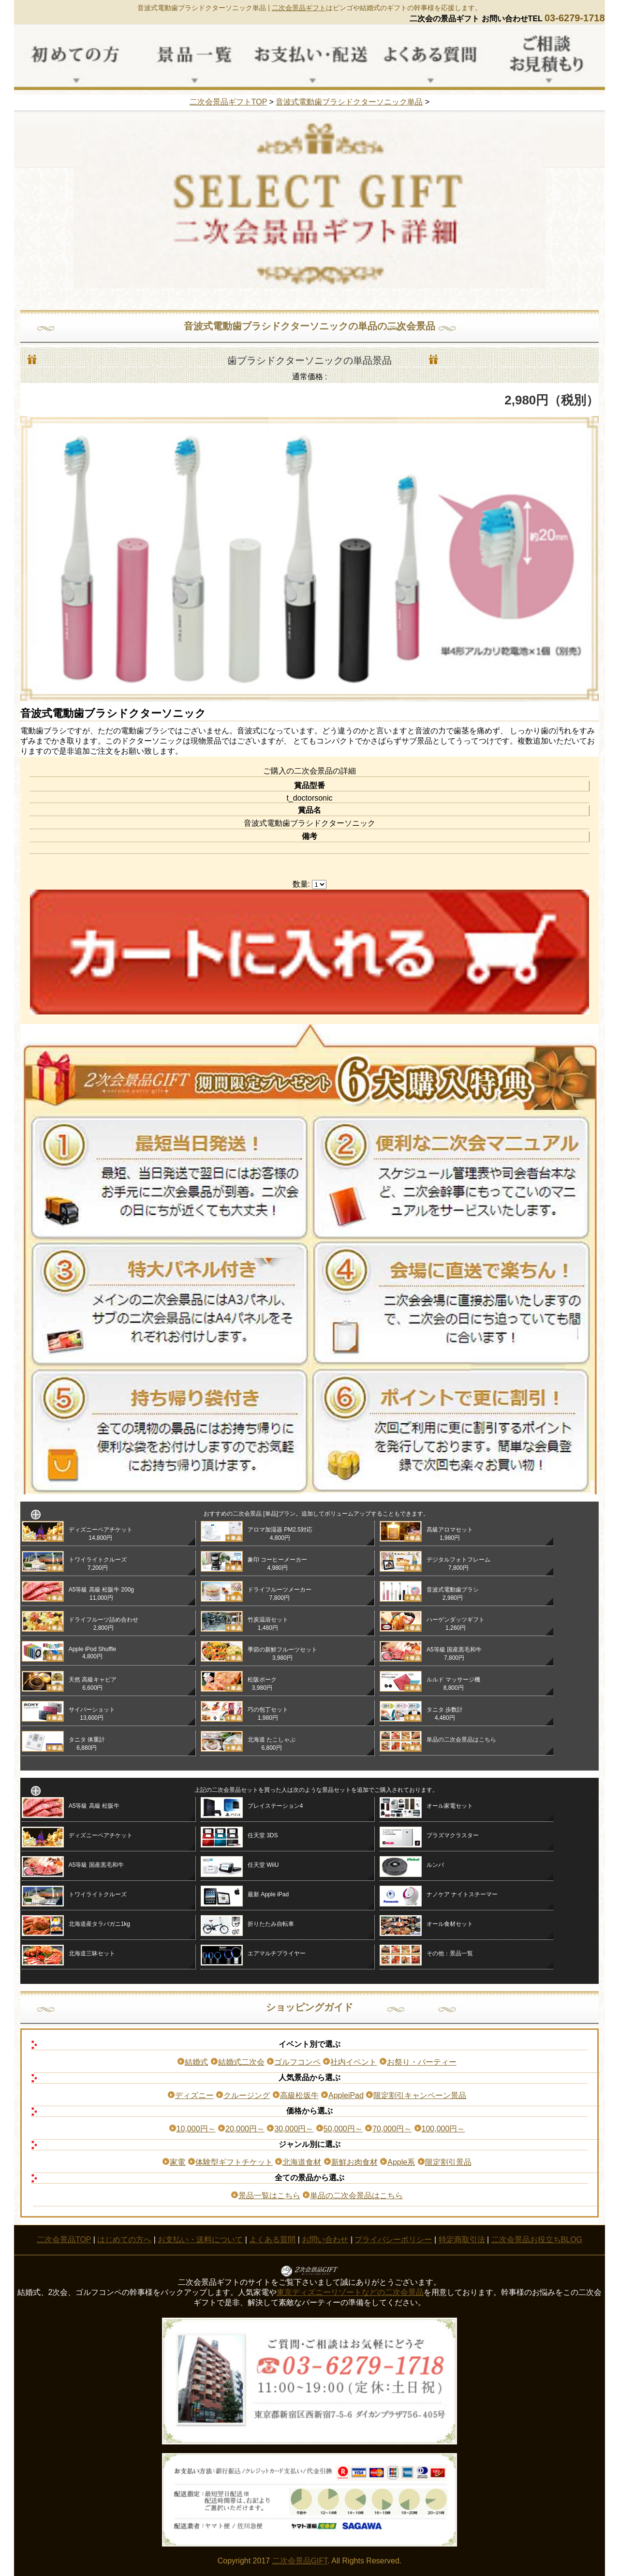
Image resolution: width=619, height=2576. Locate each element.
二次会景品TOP (64, 2239)
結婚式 (196, 2062)
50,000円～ (343, 2129)
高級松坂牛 (299, 2095)
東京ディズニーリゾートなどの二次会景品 (350, 2292)
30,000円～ (293, 2129)
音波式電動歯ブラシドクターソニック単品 (349, 102)
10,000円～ (196, 2129)
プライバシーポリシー (393, 2239)
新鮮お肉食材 (354, 2162)
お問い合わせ (325, 2239)
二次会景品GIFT (300, 2561)
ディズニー (194, 2095)
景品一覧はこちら (269, 2195)
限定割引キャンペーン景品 (419, 2095)
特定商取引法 (462, 2239)
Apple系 (401, 2162)
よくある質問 (272, 2239)
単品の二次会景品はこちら (356, 2195)
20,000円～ (245, 2129)
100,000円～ (443, 2129)
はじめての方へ (124, 2239)
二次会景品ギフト (299, 8)
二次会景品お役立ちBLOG (536, 2239)
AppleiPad (346, 2095)
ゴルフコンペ (297, 2062)
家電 (177, 2162)
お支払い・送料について (200, 2239)
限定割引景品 (448, 2162)
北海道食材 (301, 2162)
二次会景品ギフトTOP (228, 102)
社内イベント (353, 2062)
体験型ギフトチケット (234, 2162)
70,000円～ (392, 2129)
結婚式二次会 (241, 2062)
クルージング (246, 2095)
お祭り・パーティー (422, 2062)
